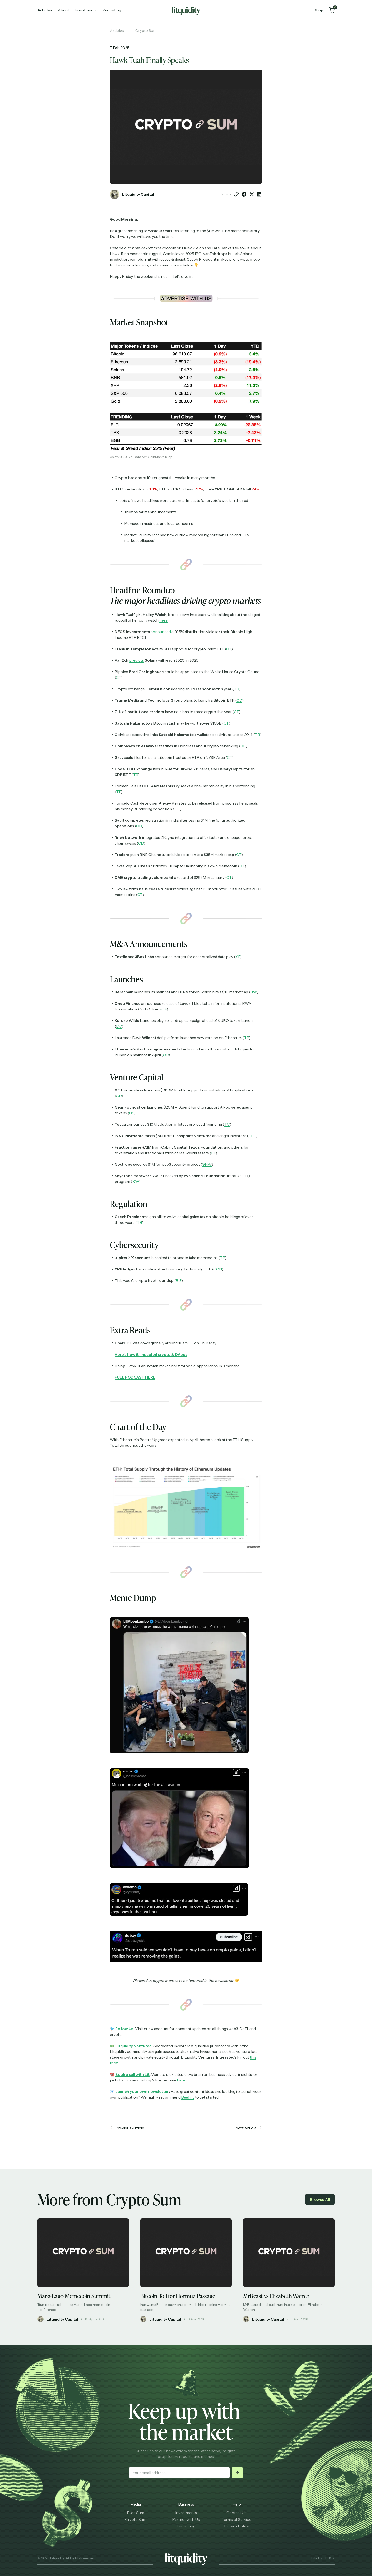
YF (238, 956)
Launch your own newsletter (142, 2091)
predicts (136, 660)
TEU (252, 1135)
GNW (207, 1164)
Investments (86, 10)
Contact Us (236, 2512)
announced (161, 631)
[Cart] (332, 10)
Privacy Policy (236, 2526)
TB (236, 688)
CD (239, 700)
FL (213, 1152)
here (163, 620)
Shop (318, 10)
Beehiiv (187, 2097)
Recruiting (111, 10)
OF (164, 1009)
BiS (178, 1280)
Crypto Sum (145, 30)
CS (131, 1112)
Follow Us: (124, 2028)
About (63, 10)
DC (177, 808)
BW (253, 992)
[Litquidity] (186, 10)
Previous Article (127, 2128)
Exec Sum (135, 2512)
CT (228, 648)
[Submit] (237, 2472)
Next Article (248, 2128)
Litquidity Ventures (133, 2045)
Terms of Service (236, 2519)
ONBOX (329, 2558)
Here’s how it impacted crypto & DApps (151, 1354)
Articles (44, 10)
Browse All (320, 2199)
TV (227, 1124)
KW (135, 1181)
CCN (217, 1269)
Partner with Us (186, 2519)
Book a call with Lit (132, 2074)
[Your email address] (179, 2472)
